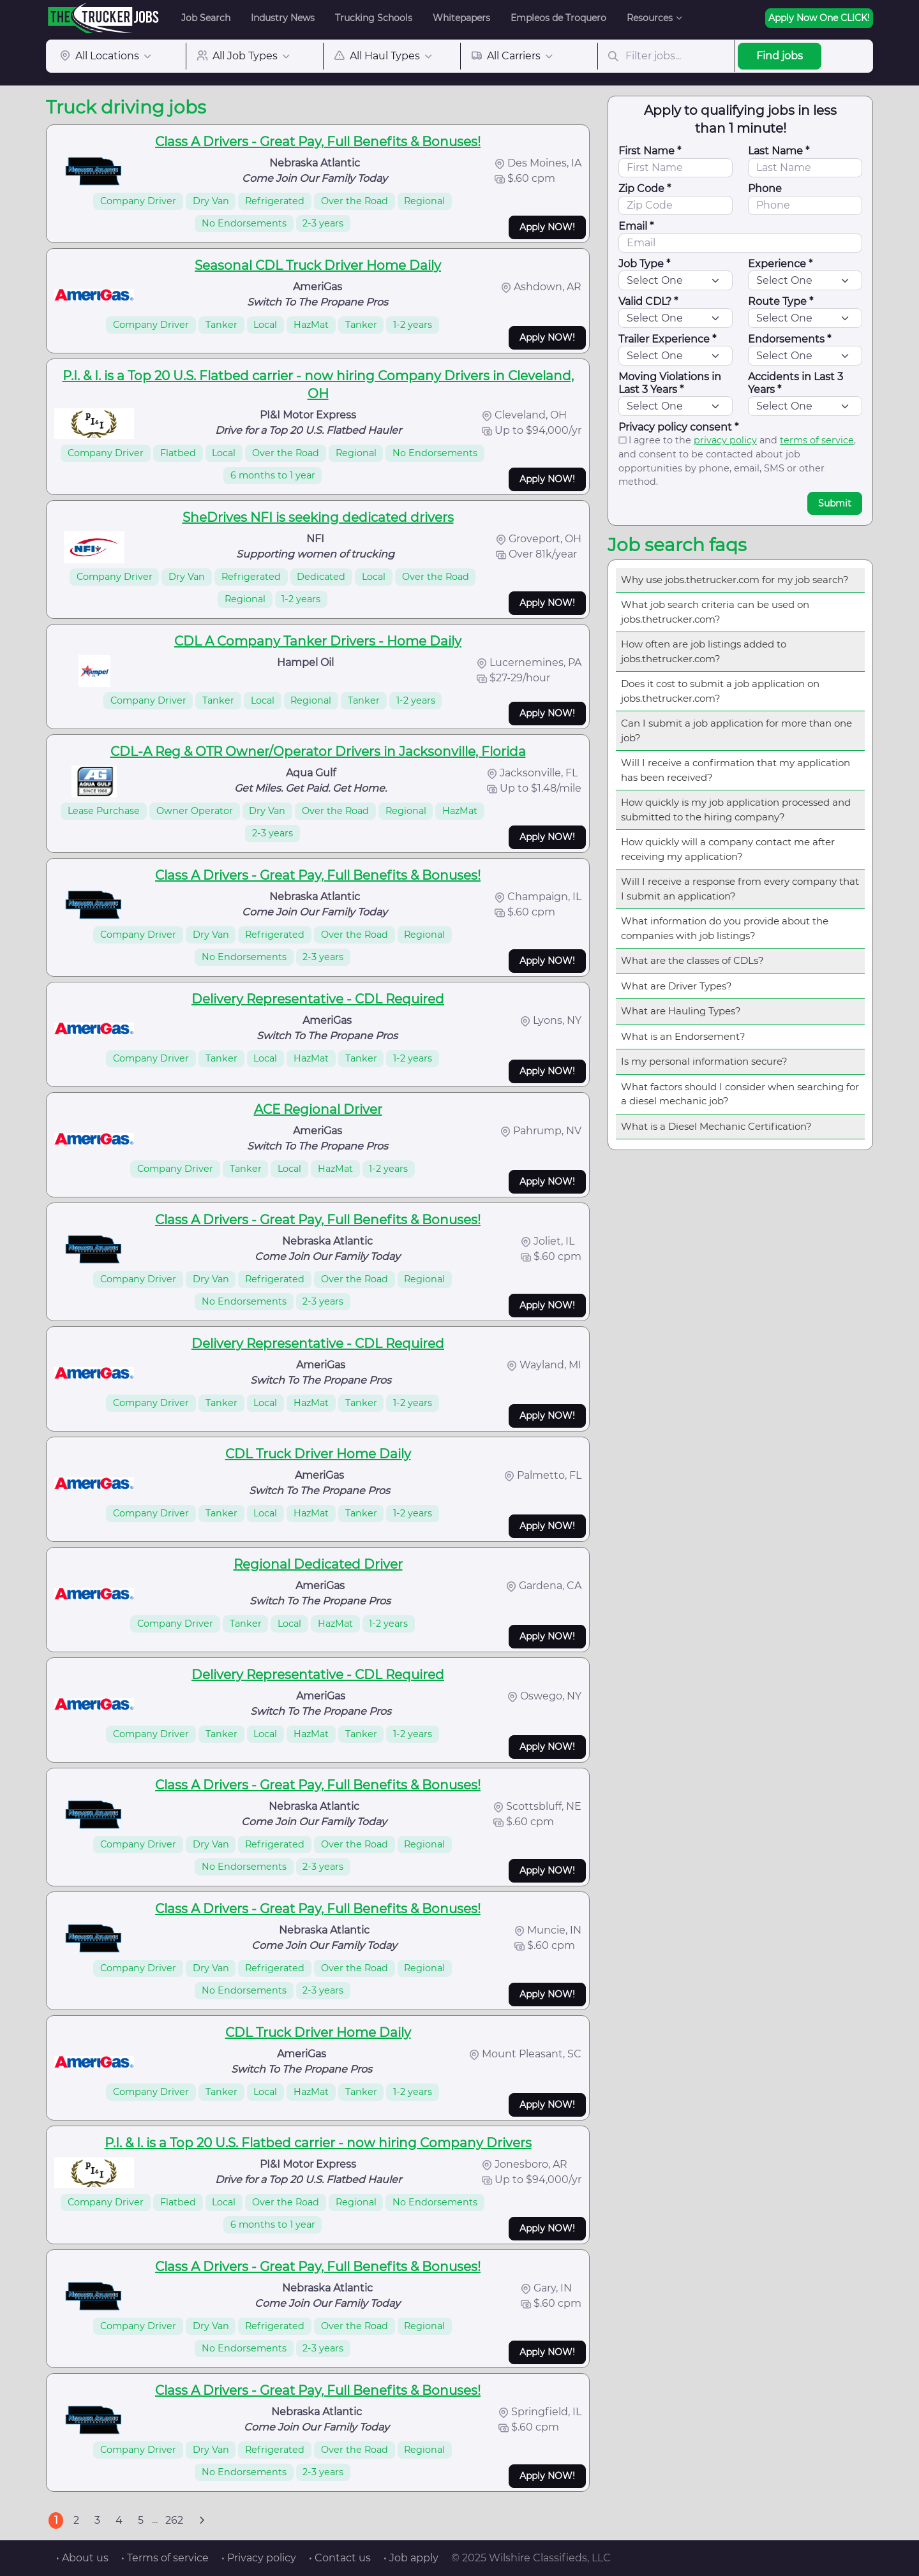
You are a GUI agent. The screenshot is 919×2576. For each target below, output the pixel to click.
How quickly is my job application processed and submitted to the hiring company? (736, 809)
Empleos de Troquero (558, 18)
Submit (834, 503)
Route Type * (780, 301)
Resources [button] (650, 18)
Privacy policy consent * (678, 427)
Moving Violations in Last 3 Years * (669, 383)
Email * (636, 226)
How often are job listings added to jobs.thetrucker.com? (703, 651)
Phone (765, 188)
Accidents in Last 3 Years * (795, 383)
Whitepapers (461, 18)
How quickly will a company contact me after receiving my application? (728, 849)
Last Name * (778, 151)
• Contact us (340, 2558)
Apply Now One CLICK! (819, 18)
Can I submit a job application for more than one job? (736, 730)
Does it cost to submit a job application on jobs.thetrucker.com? (720, 690)
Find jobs (779, 56)
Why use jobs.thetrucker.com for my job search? (735, 580)
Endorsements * (789, 339)
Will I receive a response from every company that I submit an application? (740, 888)
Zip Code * (644, 188)
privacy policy (725, 440)
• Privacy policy (258, 2558)
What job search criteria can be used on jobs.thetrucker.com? (715, 611)
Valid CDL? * (648, 301)
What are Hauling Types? (681, 1011)
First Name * (649, 151)
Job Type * (644, 264)
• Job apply (411, 2558)
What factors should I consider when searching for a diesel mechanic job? (740, 1094)
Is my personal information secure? (704, 1061)
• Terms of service (165, 2558)
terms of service (817, 440)
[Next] (202, 2520)
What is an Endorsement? (683, 1036)
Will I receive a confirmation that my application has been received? (735, 770)
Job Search (205, 18)
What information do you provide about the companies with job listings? (724, 928)
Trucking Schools (373, 18)
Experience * (780, 264)
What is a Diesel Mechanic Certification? (716, 1126)
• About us (82, 2558)
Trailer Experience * (667, 339)
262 (174, 2520)
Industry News (283, 18)
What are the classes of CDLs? (692, 960)
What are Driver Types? (676, 986)
